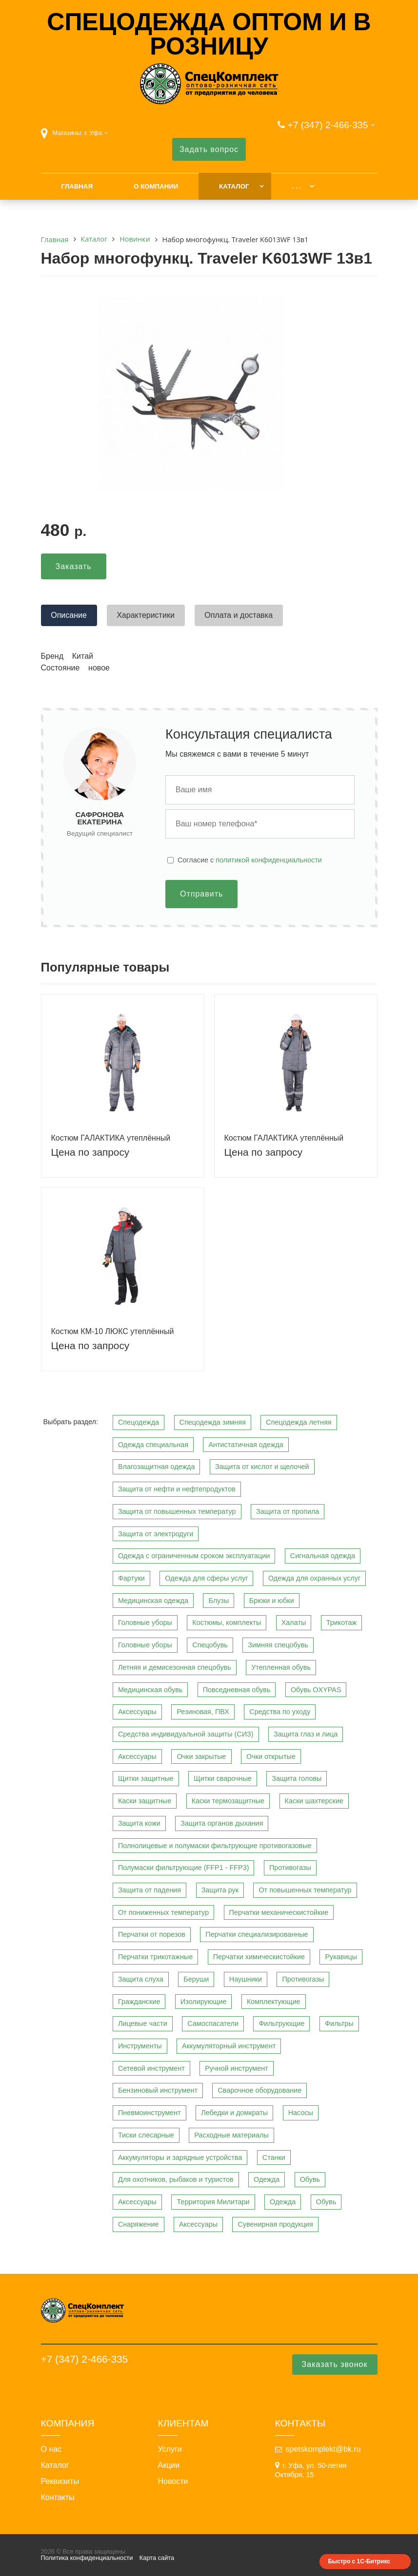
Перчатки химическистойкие (259, 1957)
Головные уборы (145, 1622)
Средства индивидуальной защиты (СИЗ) (186, 1734)
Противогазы (290, 1867)
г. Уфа (93, 132)
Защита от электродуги (155, 1534)
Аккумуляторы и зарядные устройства (180, 2157)
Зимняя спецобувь (278, 1645)
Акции (169, 2465)
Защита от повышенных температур (177, 1511)
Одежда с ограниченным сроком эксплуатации (194, 1556)
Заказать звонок (335, 2364)
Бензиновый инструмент (158, 2090)
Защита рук (220, 1890)
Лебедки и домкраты (234, 2113)
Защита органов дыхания (221, 1823)
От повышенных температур (305, 1890)
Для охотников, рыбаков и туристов (176, 2179)
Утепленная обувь (281, 1667)
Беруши (196, 1979)
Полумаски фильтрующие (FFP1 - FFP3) (183, 1867)
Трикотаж (341, 1622)
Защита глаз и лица (306, 1734)
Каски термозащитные (228, 1801)
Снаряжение (138, 2224)
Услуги (170, 2449)
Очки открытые (271, 1756)
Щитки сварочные (223, 1778)
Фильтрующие (281, 2023)
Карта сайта (156, 2557)
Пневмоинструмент (149, 2113)
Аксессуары (137, 1712)
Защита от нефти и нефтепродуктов (177, 1489)
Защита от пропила (287, 1511)
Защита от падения (149, 1890)
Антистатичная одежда (245, 1445)
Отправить (201, 894)
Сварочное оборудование (259, 2090)
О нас (51, 2449)
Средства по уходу (279, 1712)
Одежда (266, 2179)
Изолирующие (203, 2001)
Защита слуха (140, 1979)
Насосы (300, 2113)
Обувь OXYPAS (316, 1690)
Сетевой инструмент (151, 2068)
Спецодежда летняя (298, 1422)
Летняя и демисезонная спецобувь (174, 1667)
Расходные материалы (231, 2135)
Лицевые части (142, 2023)
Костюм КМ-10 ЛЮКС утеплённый (112, 1331)
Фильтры (339, 2023)
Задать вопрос (209, 149)
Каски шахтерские (314, 1801)
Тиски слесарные (146, 2135)
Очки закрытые (201, 1756)
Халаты (293, 1622)
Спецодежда (138, 1422)
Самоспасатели (213, 2023)
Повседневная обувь (237, 1690)
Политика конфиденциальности (87, 2557)
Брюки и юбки (271, 1600)
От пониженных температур (163, 1912)
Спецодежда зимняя (212, 1422)
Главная (77, 186)
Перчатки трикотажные (155, 1957)
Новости (173, 2481)
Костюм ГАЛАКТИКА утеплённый (111, 1138)
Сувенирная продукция (275, 2224)
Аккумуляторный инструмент (229, 2046)
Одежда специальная (153, 1445)
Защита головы (296, 1778)
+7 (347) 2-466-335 (328, 125)
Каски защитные (144, 1801)
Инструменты (140, 2046)
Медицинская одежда (153, 1600)
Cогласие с (250, 860)
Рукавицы (341, 1957)
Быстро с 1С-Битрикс (359, 2561)
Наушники (245, 1979)
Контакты (58, 2497)
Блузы (218, 1600)
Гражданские (139, 2001)
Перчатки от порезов (151, 1934)
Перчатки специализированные (256, 1934)
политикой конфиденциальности (269, 860)
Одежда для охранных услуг (314, 1578)
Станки (273, 2157)
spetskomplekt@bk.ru (323, 2449)
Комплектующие (273, 2001)
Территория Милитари (213, 2202)
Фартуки (131, 1578)
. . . (296, 186)
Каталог (234, 186)
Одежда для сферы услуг (206, 1578)
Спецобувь (210, 1645)
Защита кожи (139, 1823)
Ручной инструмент (236, 2068)
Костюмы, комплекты (226, 1622)
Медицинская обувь (150, 1690)
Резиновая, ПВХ (203, 1712)
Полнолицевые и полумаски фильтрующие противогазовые (215, 1846)
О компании (156, 186)
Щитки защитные (146, 1778)
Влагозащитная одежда (156, 1466)
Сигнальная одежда (322, 1556)
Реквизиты (60, 2481)
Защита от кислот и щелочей (262, 1466)
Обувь (310, 2179)
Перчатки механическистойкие (279, 1912)
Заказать (74, 566)
